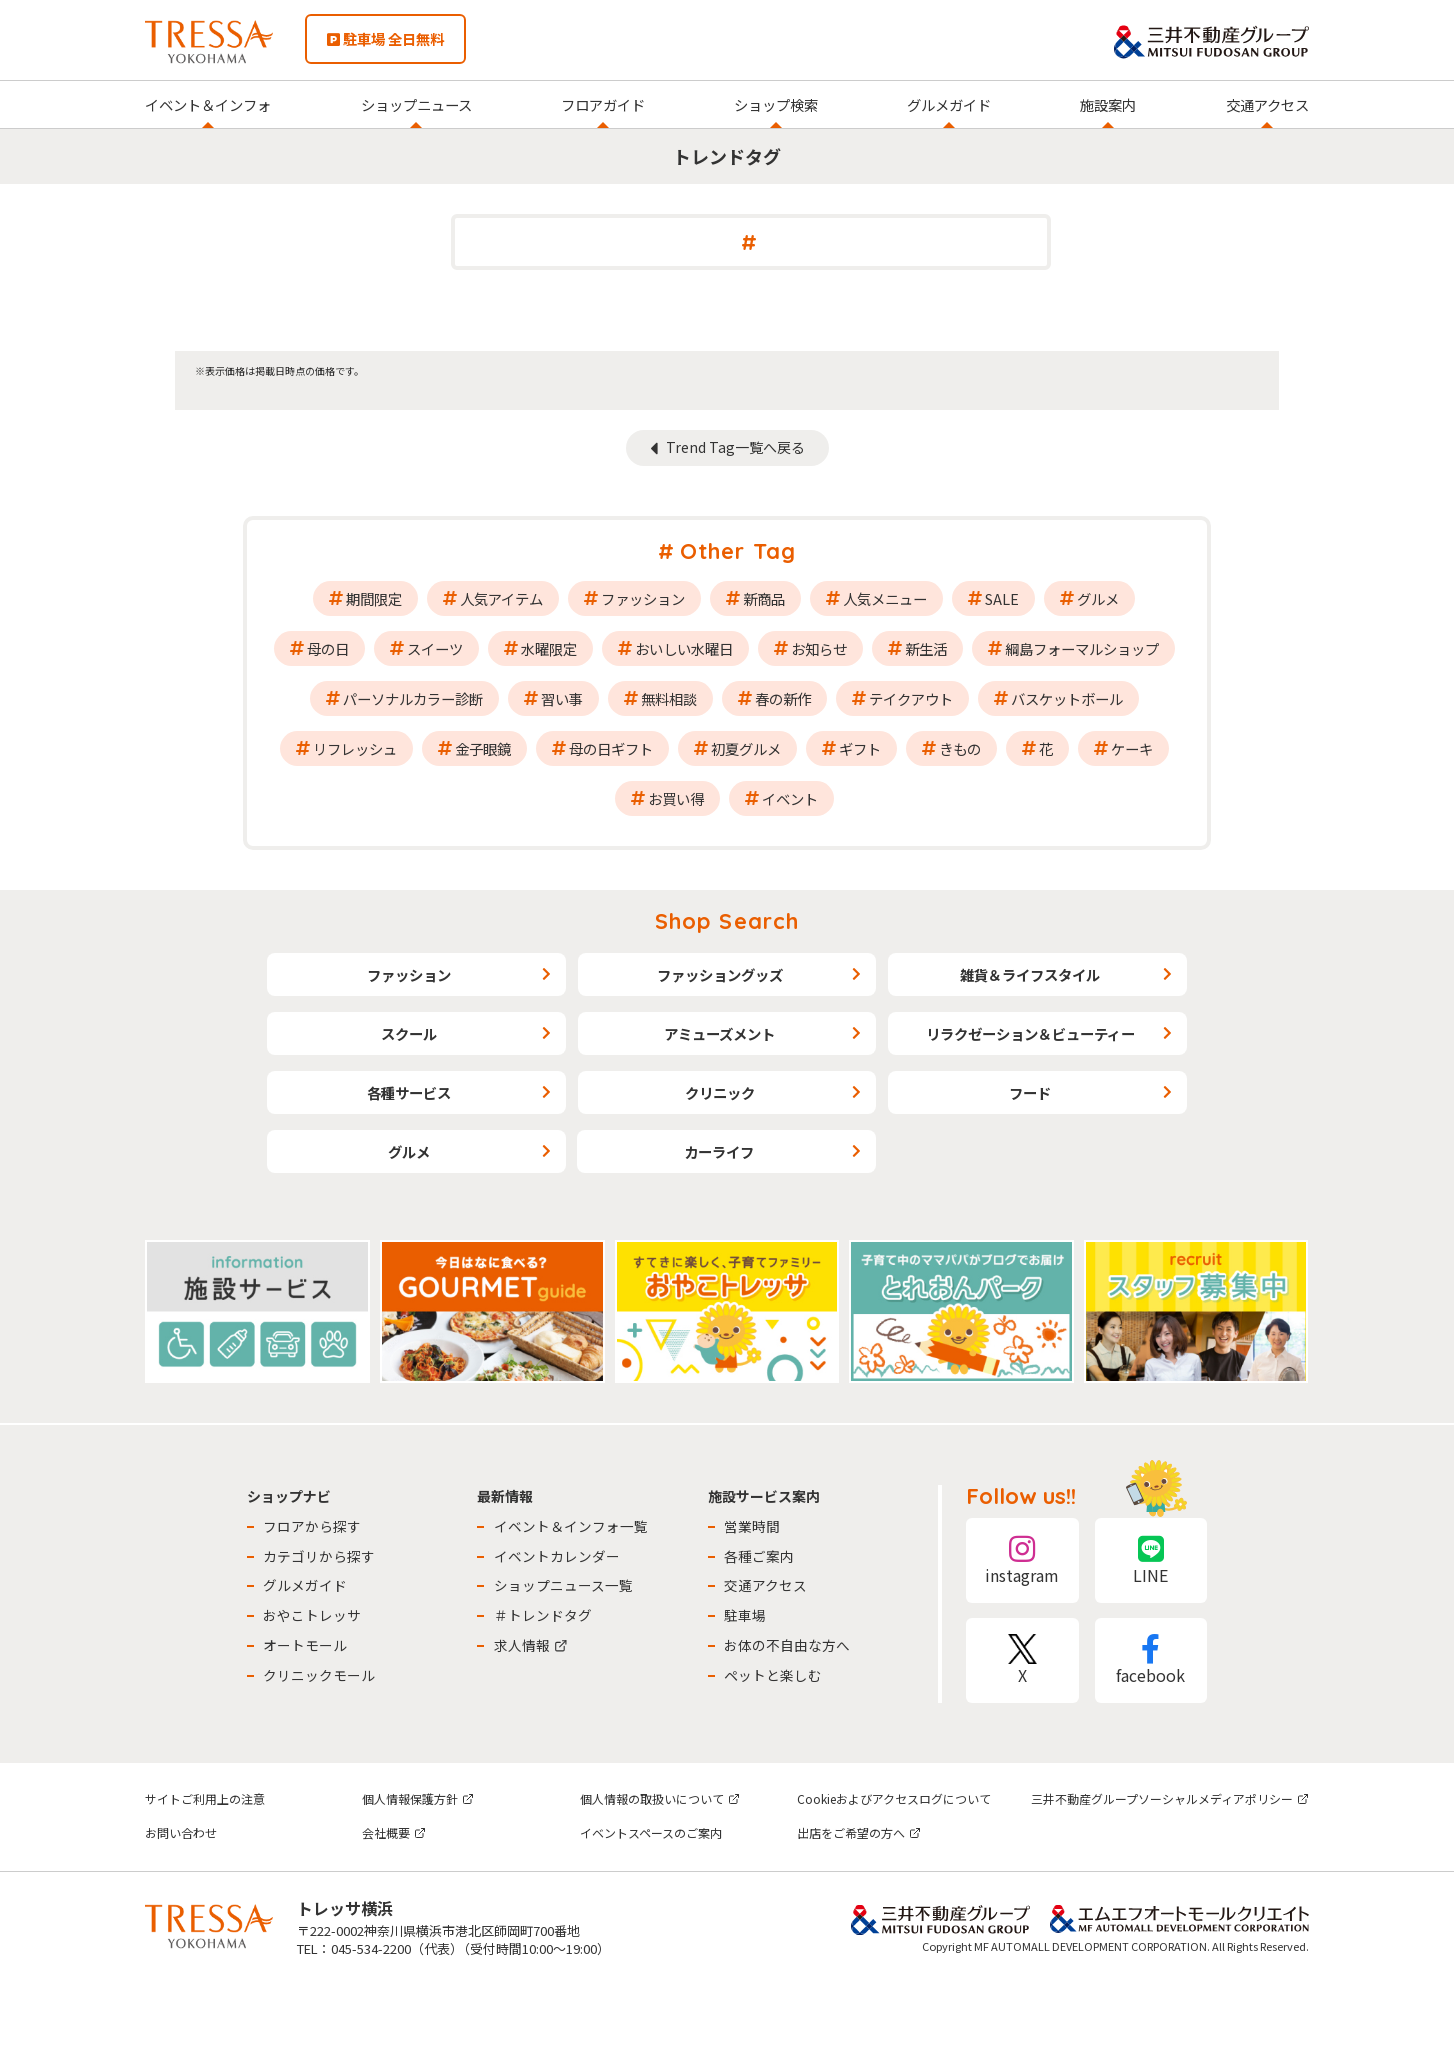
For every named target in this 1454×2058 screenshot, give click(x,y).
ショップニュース (416, 104)
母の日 (328, 648)
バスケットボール (1067, 698)
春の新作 (783, 698)
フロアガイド (603, 104)
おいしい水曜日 (684, 648)
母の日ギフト (611, 748)
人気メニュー (885, 598)
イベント (790, 798)
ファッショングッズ (720, 974)
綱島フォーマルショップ (1082, 648)
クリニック (720, 1092)
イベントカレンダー (557, 1556)
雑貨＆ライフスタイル (1030, 974)
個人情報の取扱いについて (660, 1798)
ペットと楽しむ (773, 1675)
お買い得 (676, 798)
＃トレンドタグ (543, 1615)
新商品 (764, 598)
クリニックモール (319, 1675)
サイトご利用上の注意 (205, 1798)
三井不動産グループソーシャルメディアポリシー (1170, 1798)
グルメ (1098, 598)
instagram (1022, 1560)
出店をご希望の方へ (859, 1832)
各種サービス (409, 1092)
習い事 (562, 698)
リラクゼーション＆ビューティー (1030, 1033)
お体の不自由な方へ (787, 1645)
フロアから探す (312, 1526)
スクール (409, 1033)
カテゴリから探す (319, 1556)
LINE (1151, 1560)
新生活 (926, 648)
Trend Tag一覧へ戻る (735, 447)
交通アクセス (1267, 104)
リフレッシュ (355, 748)
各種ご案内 (759, 1556)
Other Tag (738, 551)
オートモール (305, 1645)
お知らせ (819, 648)
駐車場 (745, 1615)
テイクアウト (911, 698)
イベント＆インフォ (208, 104)
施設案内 (1108, 104)
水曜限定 (549, 648)
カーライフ (719, 1151)
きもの (960, 748)
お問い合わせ (181, 1832)
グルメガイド (949, 104)
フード (1030, 1092)
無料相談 (669, 698)
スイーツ (435, 648)
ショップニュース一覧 (563, 1585)
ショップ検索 (776, 104)
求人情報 (531, 1645)
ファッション (643, 598)
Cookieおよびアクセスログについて (894, 1798)
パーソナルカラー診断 (413, 698)
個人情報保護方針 (418, 1798)
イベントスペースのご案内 (651, 1832)
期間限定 (374, 598)
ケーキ (1132, 748)
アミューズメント (719, 1033)
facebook (1151, 1660)
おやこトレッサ (312, 1615)
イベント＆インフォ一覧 (571, 1526)
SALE (1002, 598)
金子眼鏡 (483, 748)
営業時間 (752, 1526)
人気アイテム (501, 598)
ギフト (860, 748)
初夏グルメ (746, 748)
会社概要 (394, 1832)
